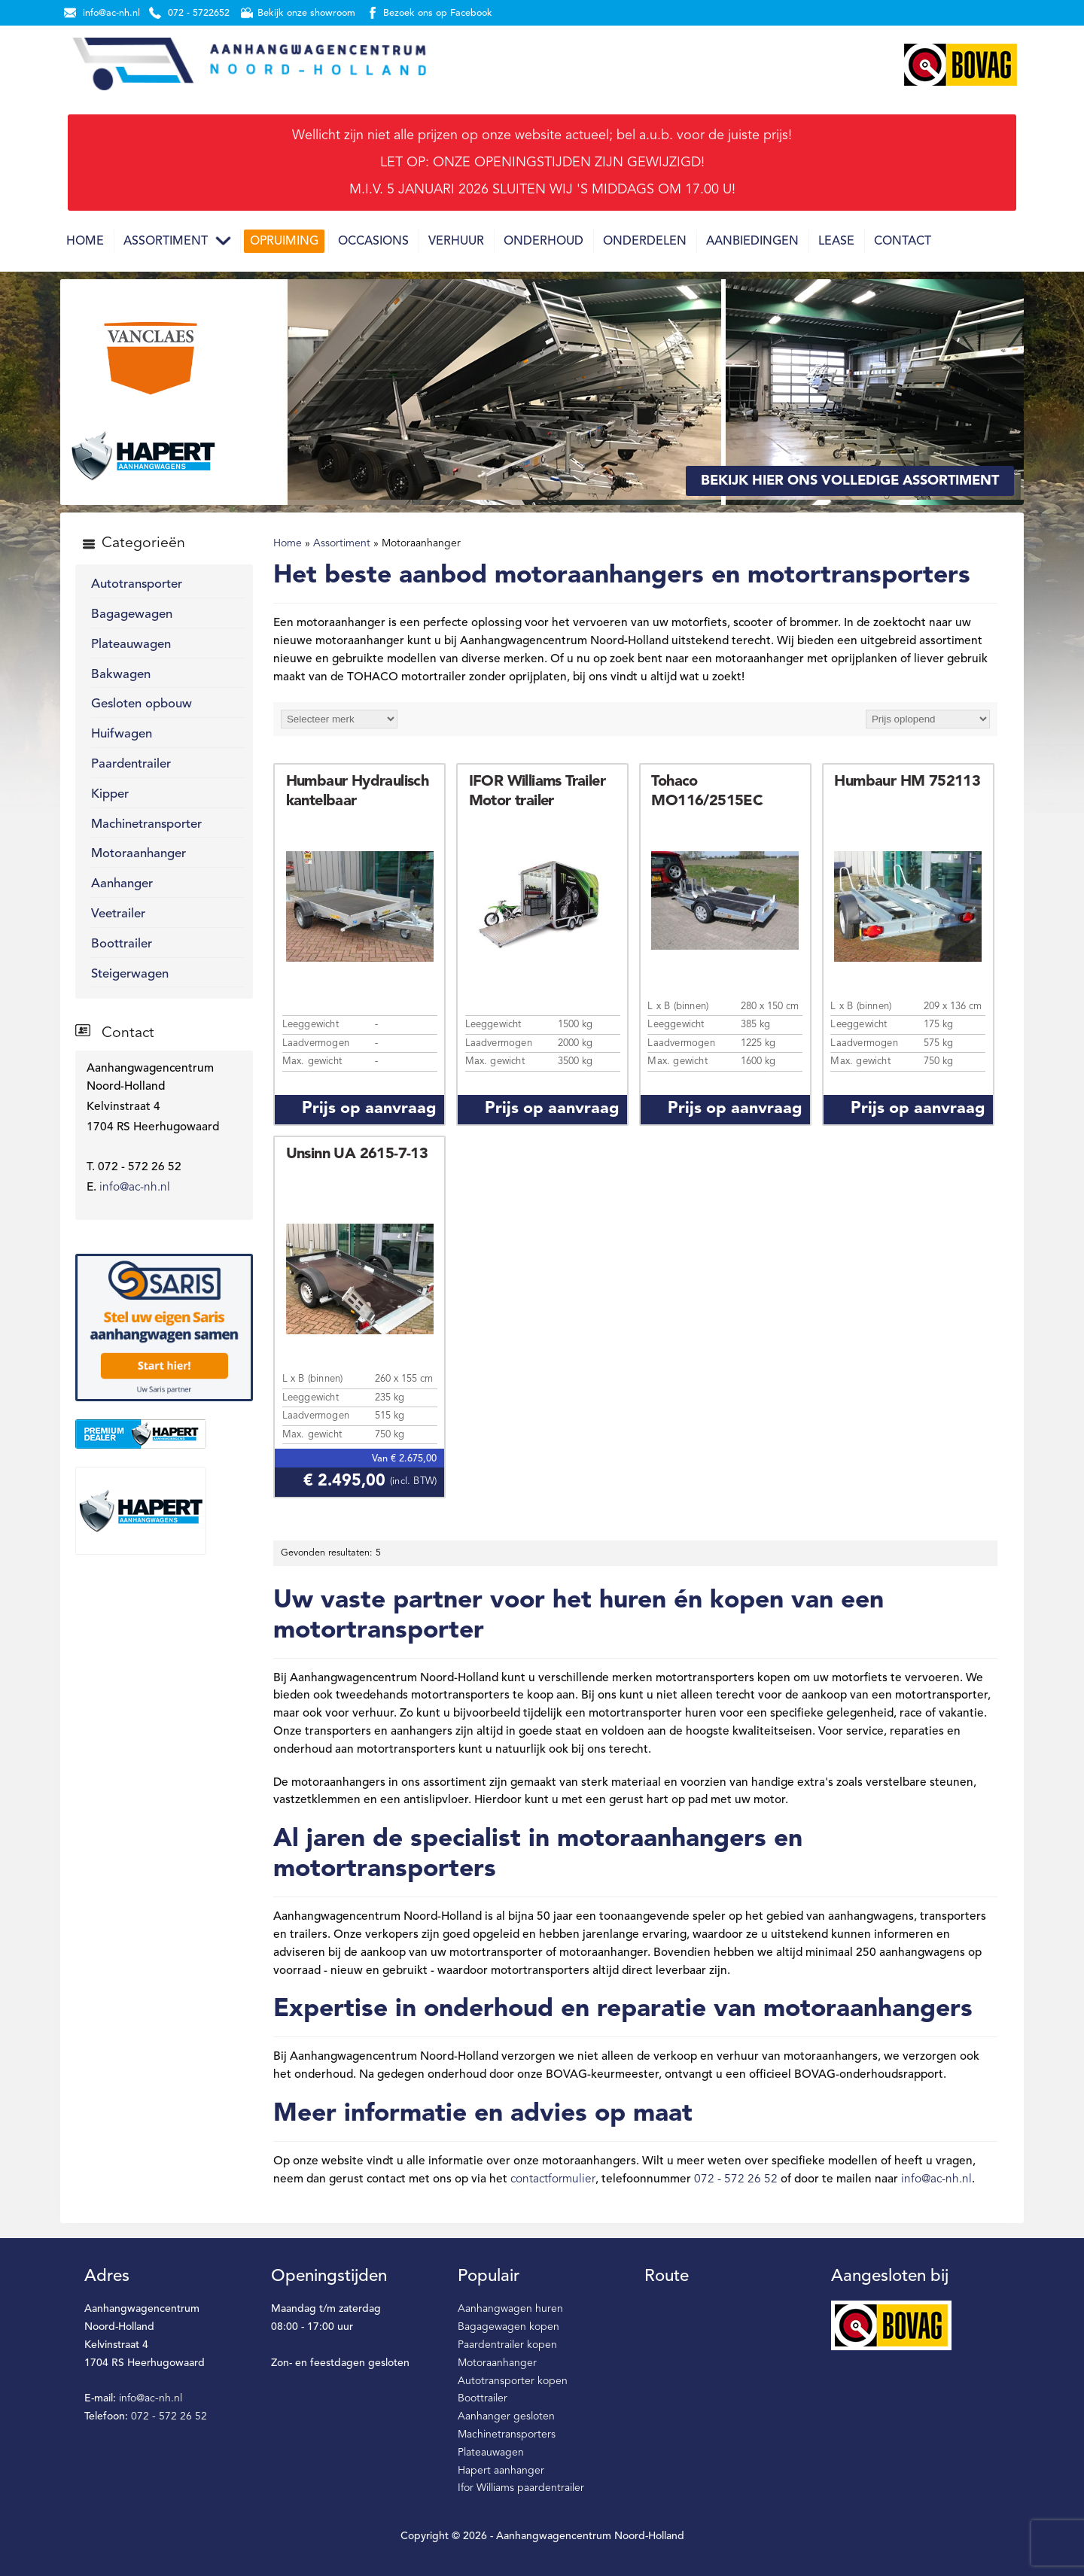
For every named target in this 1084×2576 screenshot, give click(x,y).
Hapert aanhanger (501, 2470)
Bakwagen (121, 674)
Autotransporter (136, 584)
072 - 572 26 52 (736, 2179)
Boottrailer (121, 944)
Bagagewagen (131, 614)
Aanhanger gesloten (506, 2416)
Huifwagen (121, 734)
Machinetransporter (146, 824)
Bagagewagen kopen (508, 2327)
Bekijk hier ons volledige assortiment (850, 481)
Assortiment (165, 242)
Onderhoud (543, 242)
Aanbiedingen (752, 242)
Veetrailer (118, 914)
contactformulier (552, 2179)
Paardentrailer (131, 764)
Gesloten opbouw (141, 704)
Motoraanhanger (138, 853)
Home (85, 242)
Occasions (373, 242)
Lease (836, 242)
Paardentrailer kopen (507, 2345)
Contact (902, 242)
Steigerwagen (130, 974)
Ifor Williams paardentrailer (521, 2488)
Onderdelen (645, 242)
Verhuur (456, 242)
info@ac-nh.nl (134, 1188)
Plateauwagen (131, 644)
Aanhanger (122, 883)
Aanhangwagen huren (510, 2309)
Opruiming (284, 242)
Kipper (110, 794)
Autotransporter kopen (513, 2381)
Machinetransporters (507, 2434)
